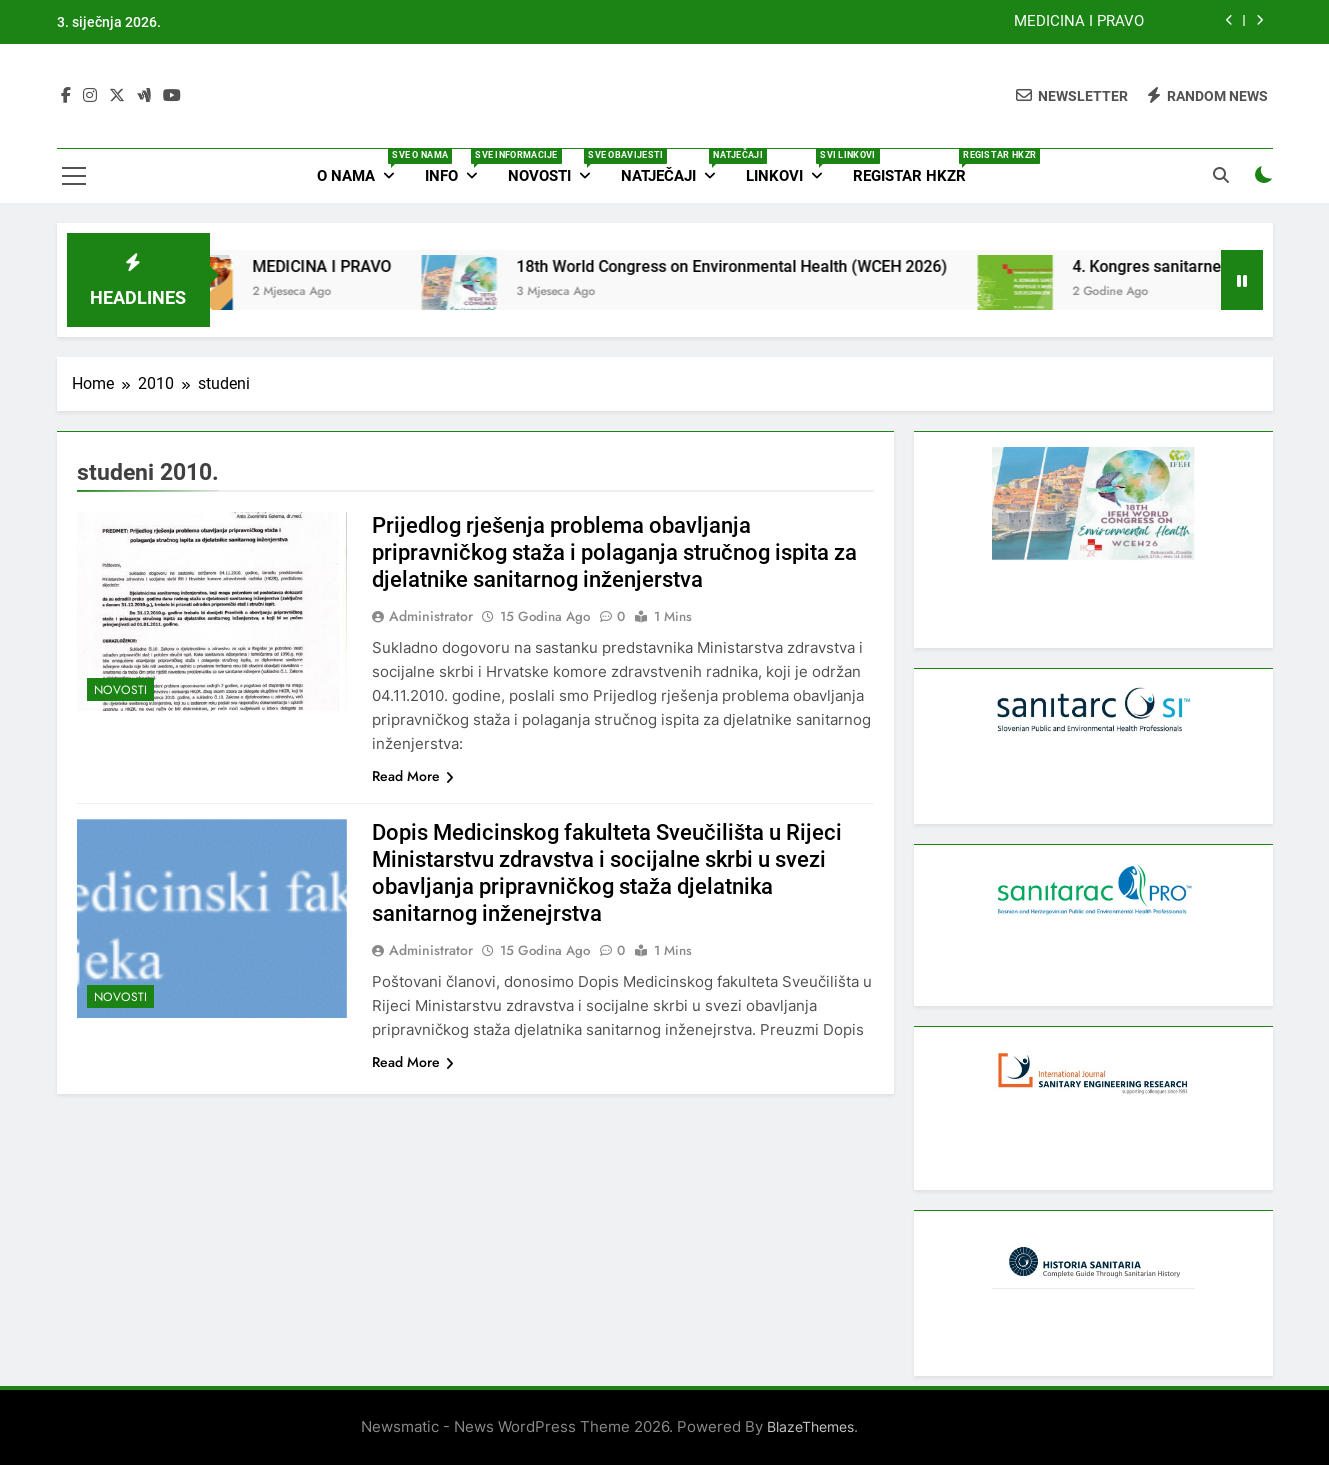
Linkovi (792, 167)
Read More (413, 776)
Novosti (557, 167)
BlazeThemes (810, 1426)
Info (459, 167)
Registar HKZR (917, 167)
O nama (363, 167)
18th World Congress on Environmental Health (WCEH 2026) (754, 266)
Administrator (431, 616)
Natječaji (676, 167)
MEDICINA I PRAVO (1079, 22)
